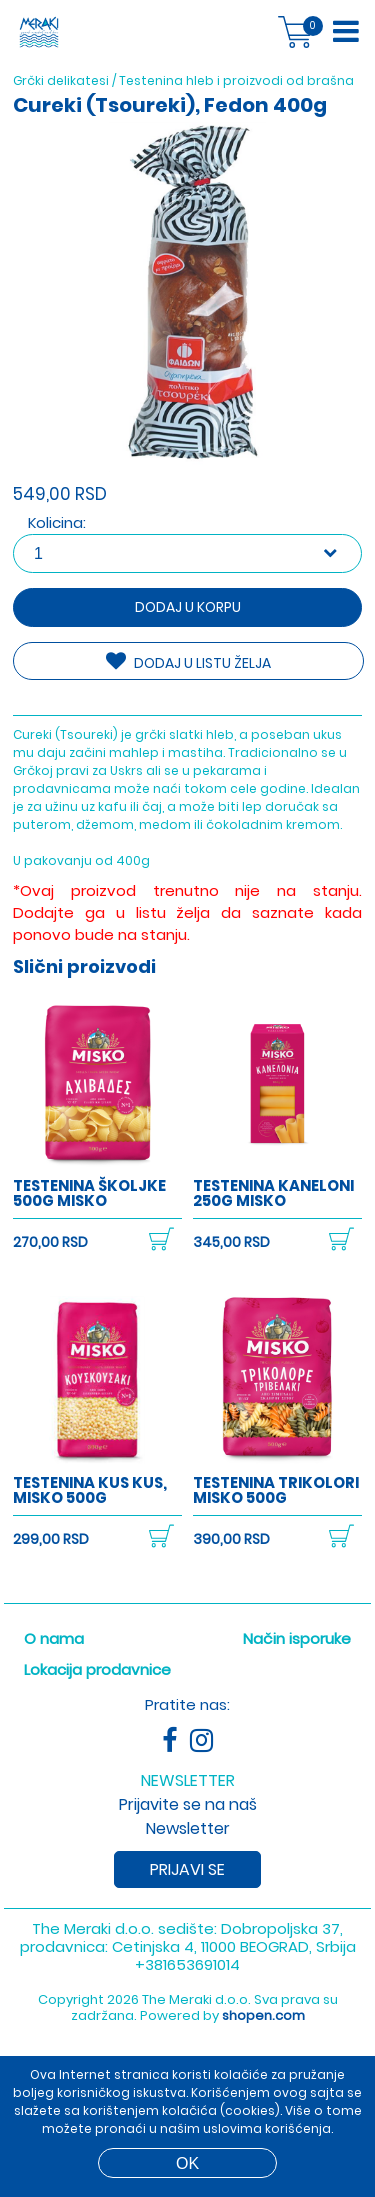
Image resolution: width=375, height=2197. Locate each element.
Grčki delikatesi (61, 80)
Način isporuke (297, 1638)
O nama (54, 1638)
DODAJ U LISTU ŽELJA (188, 662)
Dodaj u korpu (188, 607)
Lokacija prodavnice (97, 1669)
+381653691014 (187, 1964)
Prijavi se (187, 1869)
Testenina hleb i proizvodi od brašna (236, 80)
